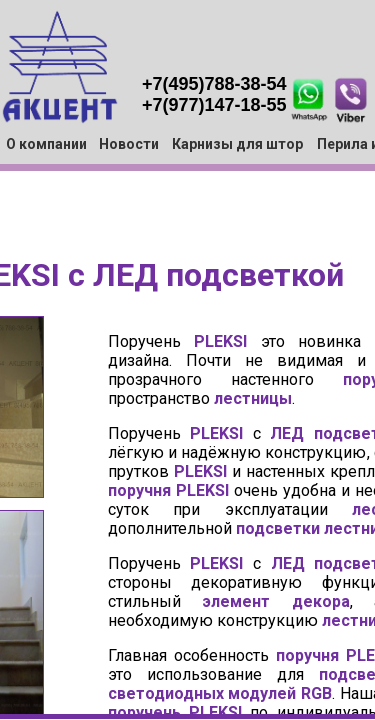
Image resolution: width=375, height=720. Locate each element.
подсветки (278, 528)
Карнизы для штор (237, 144)
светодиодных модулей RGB (220, 693)
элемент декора (276, 601)
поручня (139, 490)
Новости (129, 144)
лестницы (253, 398)
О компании (46, 144)
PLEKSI (220, 341)
